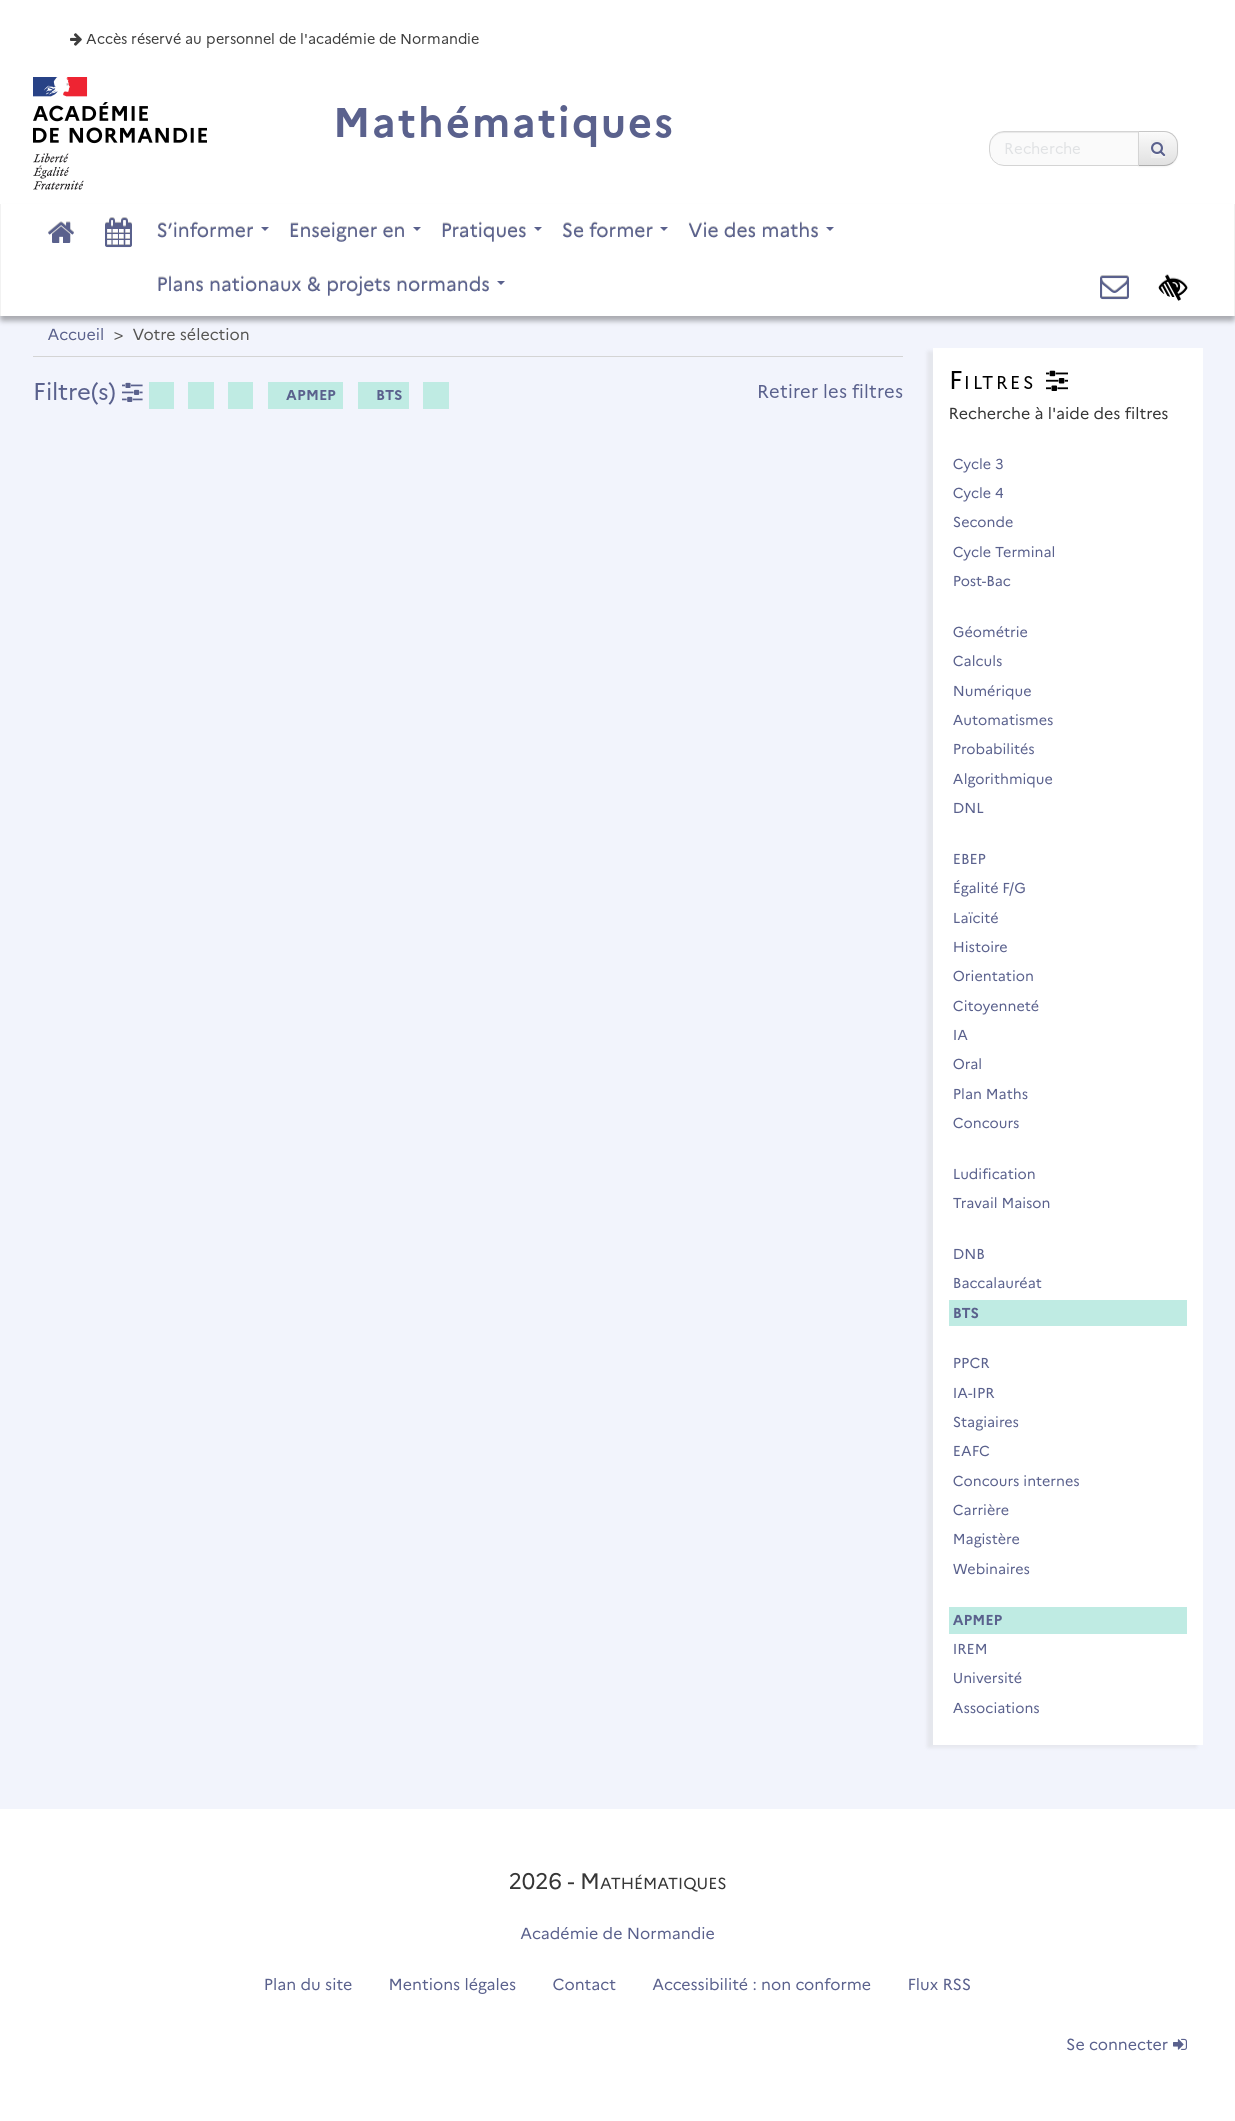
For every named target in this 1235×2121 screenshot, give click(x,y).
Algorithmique (1012, 779)
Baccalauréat (1006, 1283)
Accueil (76, 335)
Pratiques (491, 230)
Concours (995, 1123)
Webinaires (1000, 1569)
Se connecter (1126, 2045)
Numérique (1001, 691)
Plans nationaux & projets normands (331, 284)
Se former (615, 230)
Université (996, 1678)
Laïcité (985, 918)
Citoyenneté (1005, 1006)
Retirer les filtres (830, 391)
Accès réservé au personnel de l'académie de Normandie (274, 39)
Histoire (989, 947)
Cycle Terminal (1013, 552)
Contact (584, 1985)
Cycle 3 (987, 464)
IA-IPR (982, 1393)
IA (969, 1035)
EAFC (980, 1451)
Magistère (995, 1539)
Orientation (1002, 976)
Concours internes (1025, 1481)
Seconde (992, 522)
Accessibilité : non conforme (761, 1985)
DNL (977, 808)
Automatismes (1012, 720)
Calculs (986, 661)
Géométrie (999, 632)
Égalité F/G (998, 888)
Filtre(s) (88, 391)
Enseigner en (355, 230)
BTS (382, 395)
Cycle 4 (987, 493)
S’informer (213, 230)
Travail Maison (1010, 1203)
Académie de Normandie (617, 1934)
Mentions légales (453, 1985)
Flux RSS (940, 1985)
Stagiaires (995, 1422)
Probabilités (1003, 749)
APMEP (304, 395)
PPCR (980, 1363)
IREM (979, 1649)
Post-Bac (991, 581)
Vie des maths (761, 230)
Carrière (990, 1510)
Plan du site (308, 1985)
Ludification (1003, 1174)
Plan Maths (999, 1094)
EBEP (978, 859)
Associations (1005, 1708)
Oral (976, 1064)
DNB (978, 1254)
